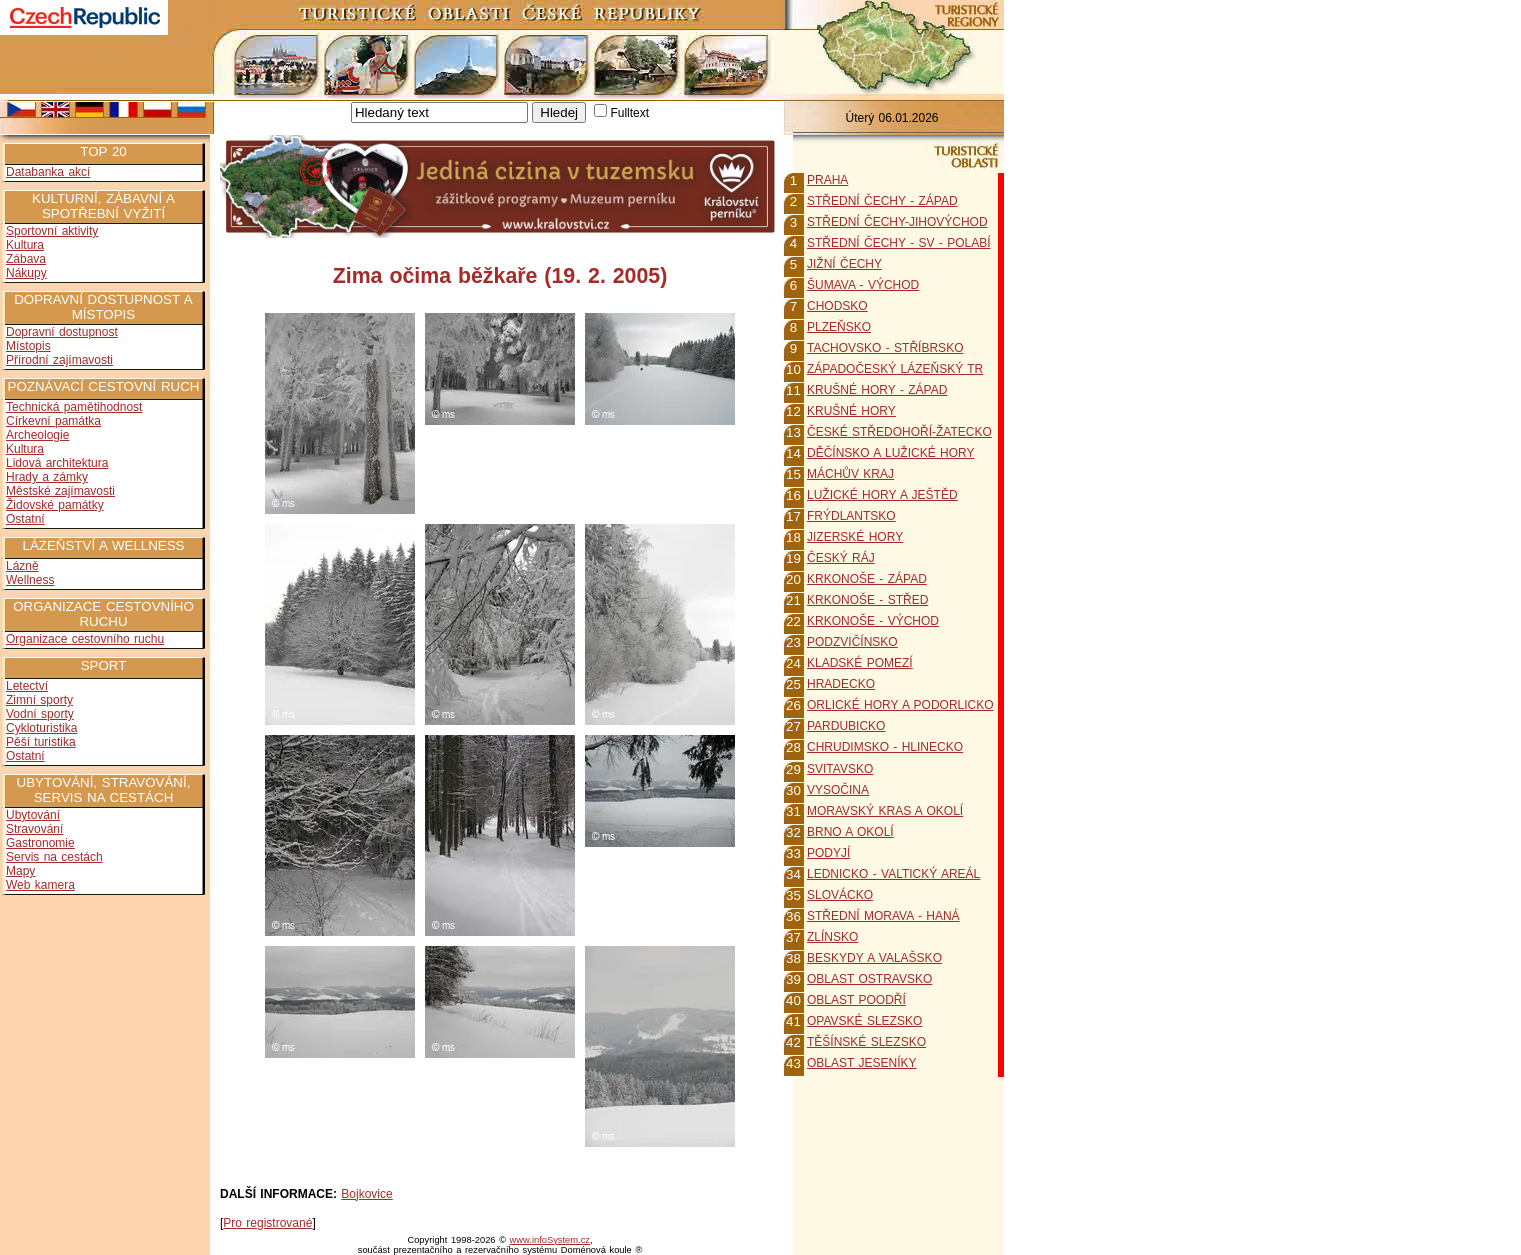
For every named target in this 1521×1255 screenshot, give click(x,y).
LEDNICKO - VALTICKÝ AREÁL (893, 874)
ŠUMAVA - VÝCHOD (863, 285)
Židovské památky (55, 505)
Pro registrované (267, 1223)
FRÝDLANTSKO (851, 516)
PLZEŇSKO (839, 327)
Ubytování (33, 815)
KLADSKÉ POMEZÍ (860, 663)
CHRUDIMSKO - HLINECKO (885, 747)
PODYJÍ (828, 853)
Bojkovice (366, 1194)
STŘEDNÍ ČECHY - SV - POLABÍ (898, 243)
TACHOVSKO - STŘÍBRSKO (885, 348)
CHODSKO (837, 306)
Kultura (25, 245)
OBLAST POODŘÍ (856, 1000)
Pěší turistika (41, 742)
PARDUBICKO (846, 726)
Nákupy (26, 273)
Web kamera (40, 885)
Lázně (22, 566)
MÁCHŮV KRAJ (850, 474)
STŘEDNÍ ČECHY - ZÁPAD (882, 201)
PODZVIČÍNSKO (852, 642)
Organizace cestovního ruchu (85, 639)
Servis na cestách (54, 857)
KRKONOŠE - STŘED (867, 600)
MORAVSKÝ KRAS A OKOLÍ (885, 811)
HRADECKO (841, 684)
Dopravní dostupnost (62, 332)
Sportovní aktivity (52, 231)
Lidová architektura (57, 463)
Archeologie (37, 435)
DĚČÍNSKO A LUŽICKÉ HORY (891, 453)
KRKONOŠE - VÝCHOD (873, 621)
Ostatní (25, 519)
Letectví (27, 686)
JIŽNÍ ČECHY (844, 264)
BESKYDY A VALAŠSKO (874, 958)
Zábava (26, 259)
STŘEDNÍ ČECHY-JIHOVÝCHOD (897, 222)
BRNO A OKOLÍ (850, 832)
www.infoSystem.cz (550, 1240)
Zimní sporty (39, 700)
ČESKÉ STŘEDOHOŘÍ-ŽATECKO (899, 432)
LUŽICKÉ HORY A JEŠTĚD (882, 495)
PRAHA (827, 180)
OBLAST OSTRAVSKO (869, 979)
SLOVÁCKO (840, 895)
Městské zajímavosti (60, 491)
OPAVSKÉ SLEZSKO (864, 1021)
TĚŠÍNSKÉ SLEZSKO (866, 1042)
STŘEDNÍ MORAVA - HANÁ (883, 916)
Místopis (28, 346)
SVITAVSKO (840, 769)
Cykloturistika (41, 728)
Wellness (30, 580)
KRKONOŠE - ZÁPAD (867, 579)
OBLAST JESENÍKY (862, 1063)
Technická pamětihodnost (74, 407)
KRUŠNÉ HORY (851, 411)
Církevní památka (53, 421)
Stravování (34, 829)
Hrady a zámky (47, 477)
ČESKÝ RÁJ (841, 558)
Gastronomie (40, 843)
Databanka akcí (48, 172)
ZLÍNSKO (832, 937)
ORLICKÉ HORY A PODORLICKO (900, 705)
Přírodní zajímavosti (59, 360)
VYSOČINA (838, 790)
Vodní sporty (40, 714)
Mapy (20, 871)
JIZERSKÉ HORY (855, 537)
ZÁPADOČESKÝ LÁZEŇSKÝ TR (895, 369)
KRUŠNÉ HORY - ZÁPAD (877, 390)
